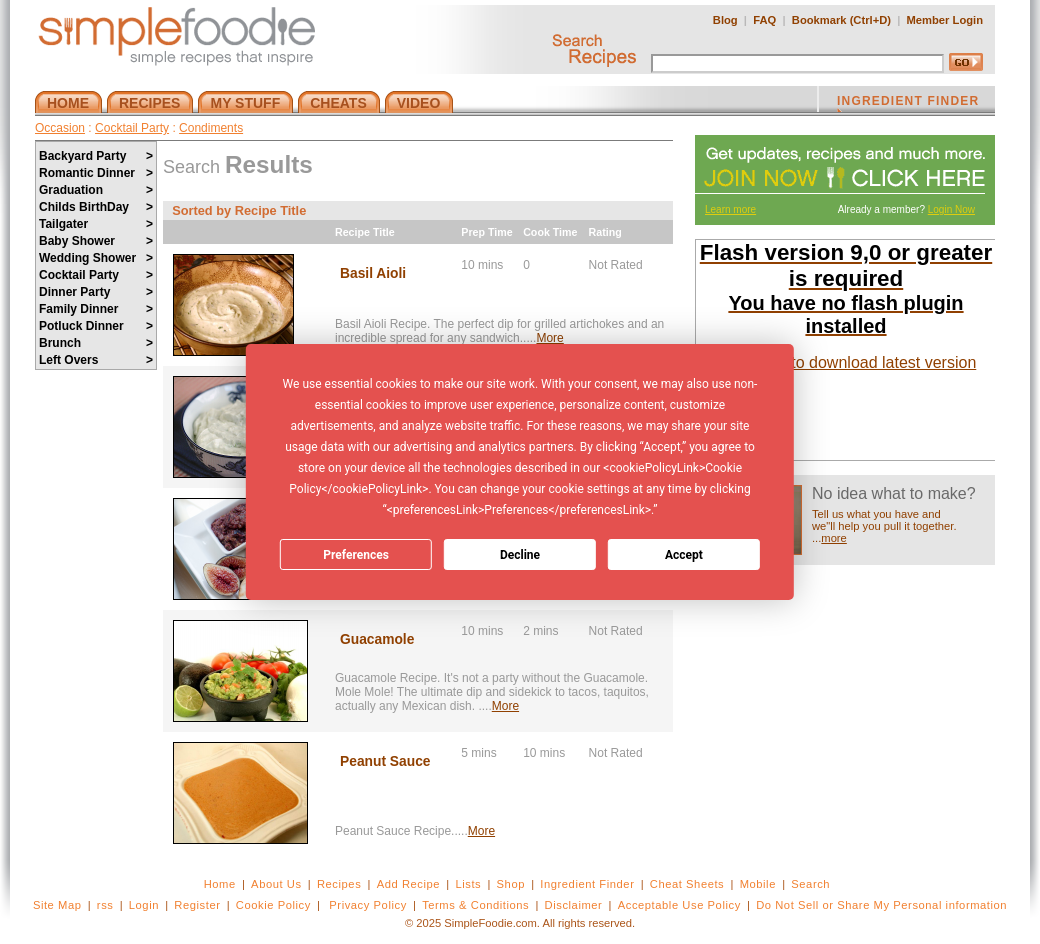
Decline (520, 555)
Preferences (356, 555)
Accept (684, 555)
